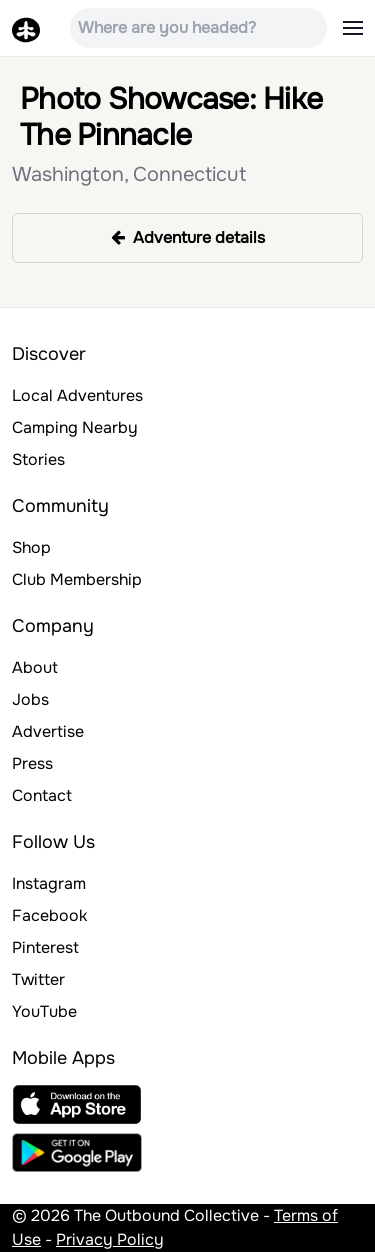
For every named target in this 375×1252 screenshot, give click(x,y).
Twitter (38, 979)
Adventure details (188, 237)
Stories (38, 459)
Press (32, 763)
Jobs (30, 699)
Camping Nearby (75, 427)
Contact (42, 795)
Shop (31, 547)
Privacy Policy (110, 1239)
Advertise (48, 731)
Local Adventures (77, 395)
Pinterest (45, 947)
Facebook (49, 915)
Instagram (49, 883)
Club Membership (77, 579)
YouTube (44, 1011)
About (35, 667)
